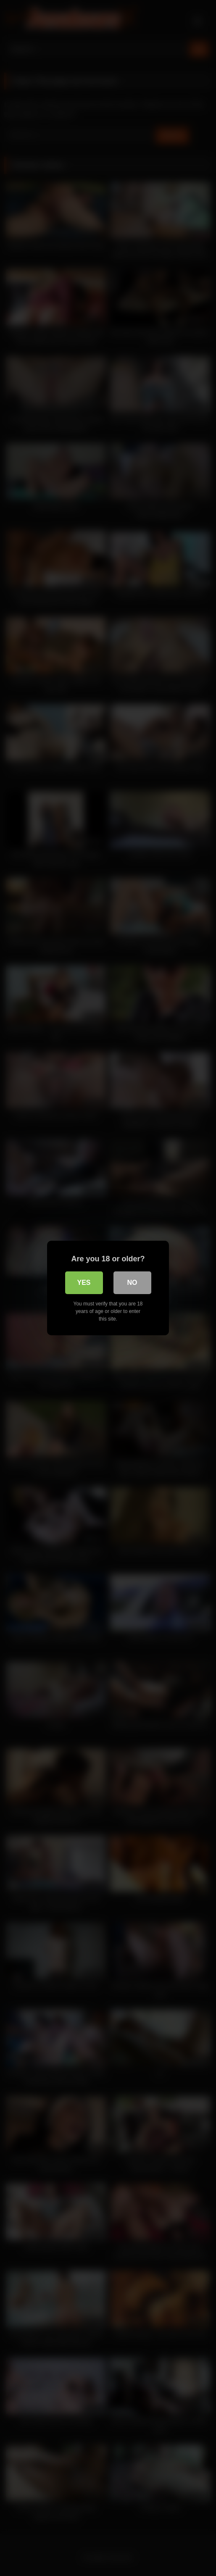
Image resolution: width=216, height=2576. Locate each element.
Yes (83, 1282)
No (132, 1282)
